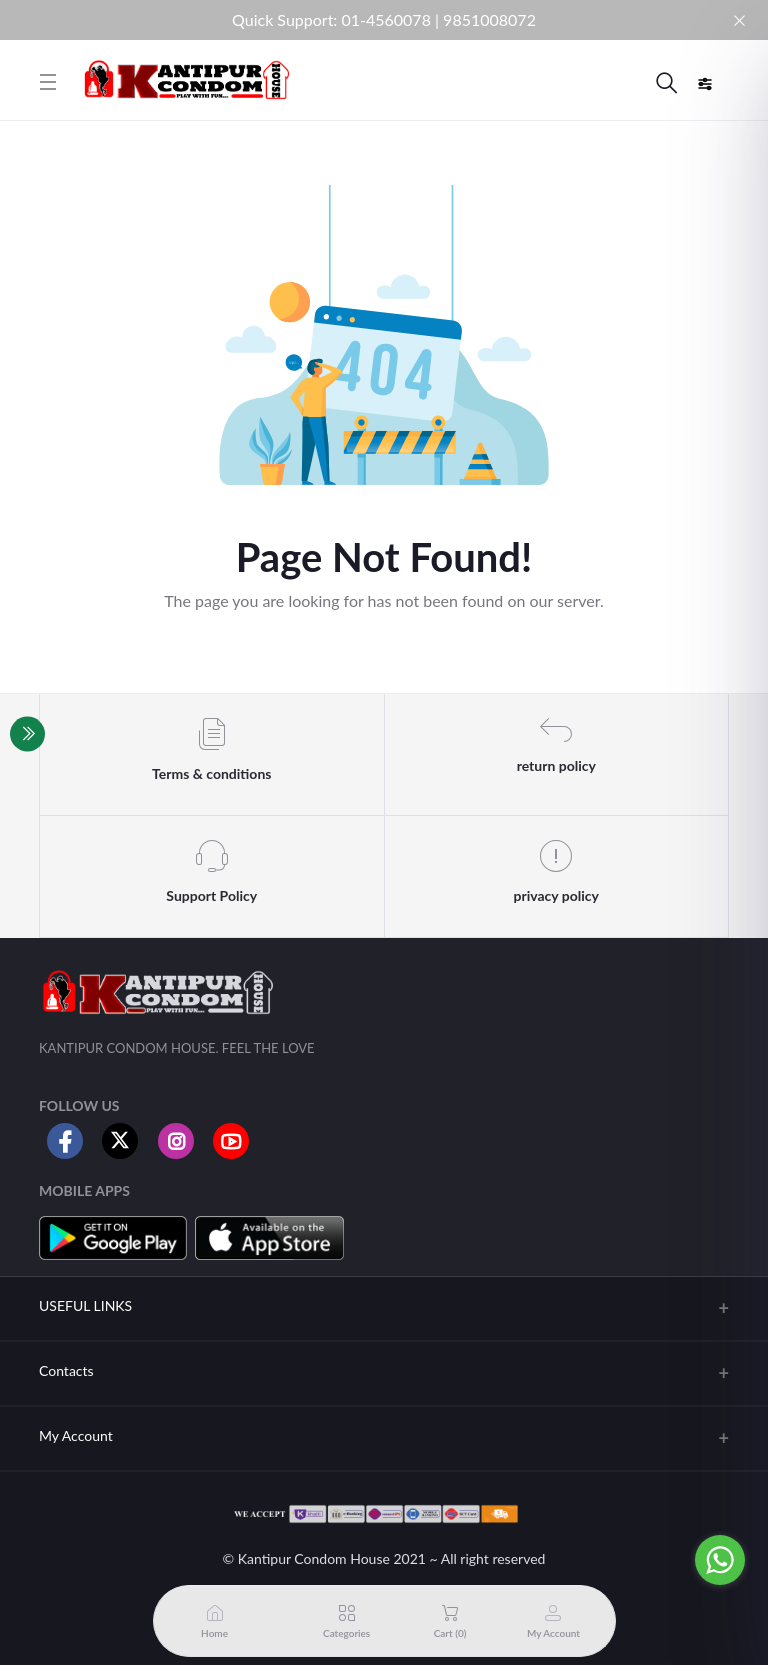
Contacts (66, 1370)
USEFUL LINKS (85, 1305)
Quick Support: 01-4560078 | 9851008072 (384, 19)
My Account (76, 1435)
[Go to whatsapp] (720, 1560)
